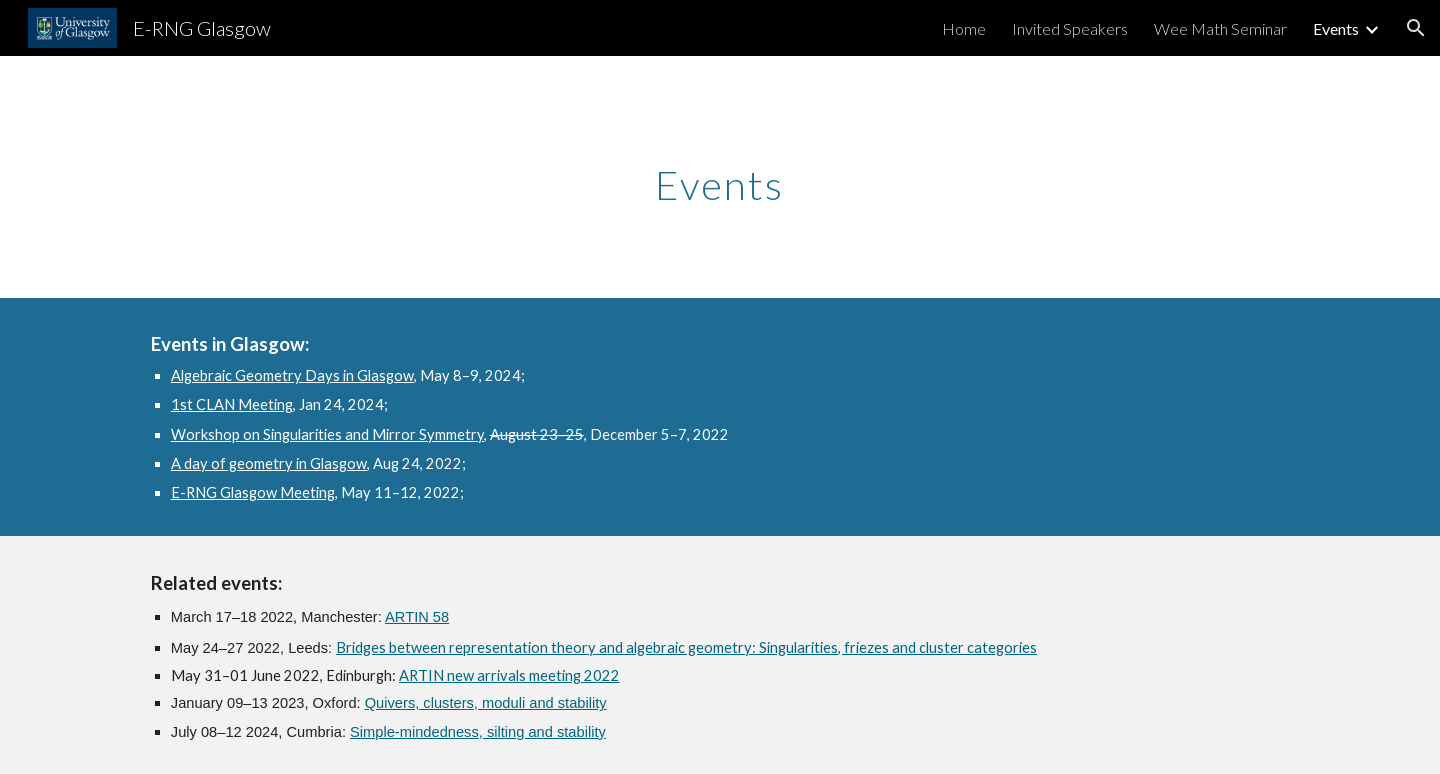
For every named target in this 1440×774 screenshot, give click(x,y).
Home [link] (964, 28)
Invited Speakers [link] (1070, 28)
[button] (1416, 28)
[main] (720, 177)
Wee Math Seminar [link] (1220, 28)
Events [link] (1336, 28)
